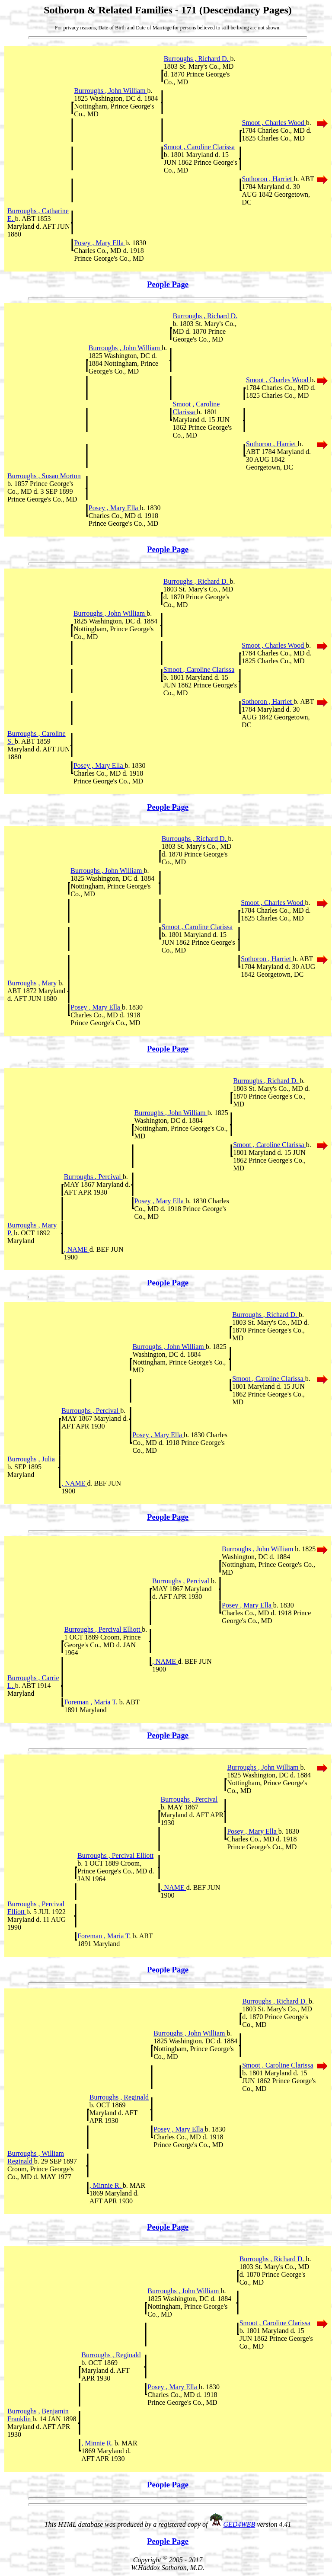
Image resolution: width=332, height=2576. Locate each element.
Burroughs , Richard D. (197, 58)
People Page (167, 284)
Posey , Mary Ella (99, 242)
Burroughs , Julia (31, 1459)
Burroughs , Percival (93, 1176)
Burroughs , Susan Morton (44, 475)
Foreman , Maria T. (91, 1702)
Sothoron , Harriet (268, 178)
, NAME (76, 1249)
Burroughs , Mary (32, 983)
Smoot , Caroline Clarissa (199, 146)
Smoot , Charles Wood (274, 122)
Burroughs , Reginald (119, 2097)
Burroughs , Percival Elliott (103, 1629)
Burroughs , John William (110, 90)
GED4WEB (239, 2524)
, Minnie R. (106, 2185)
